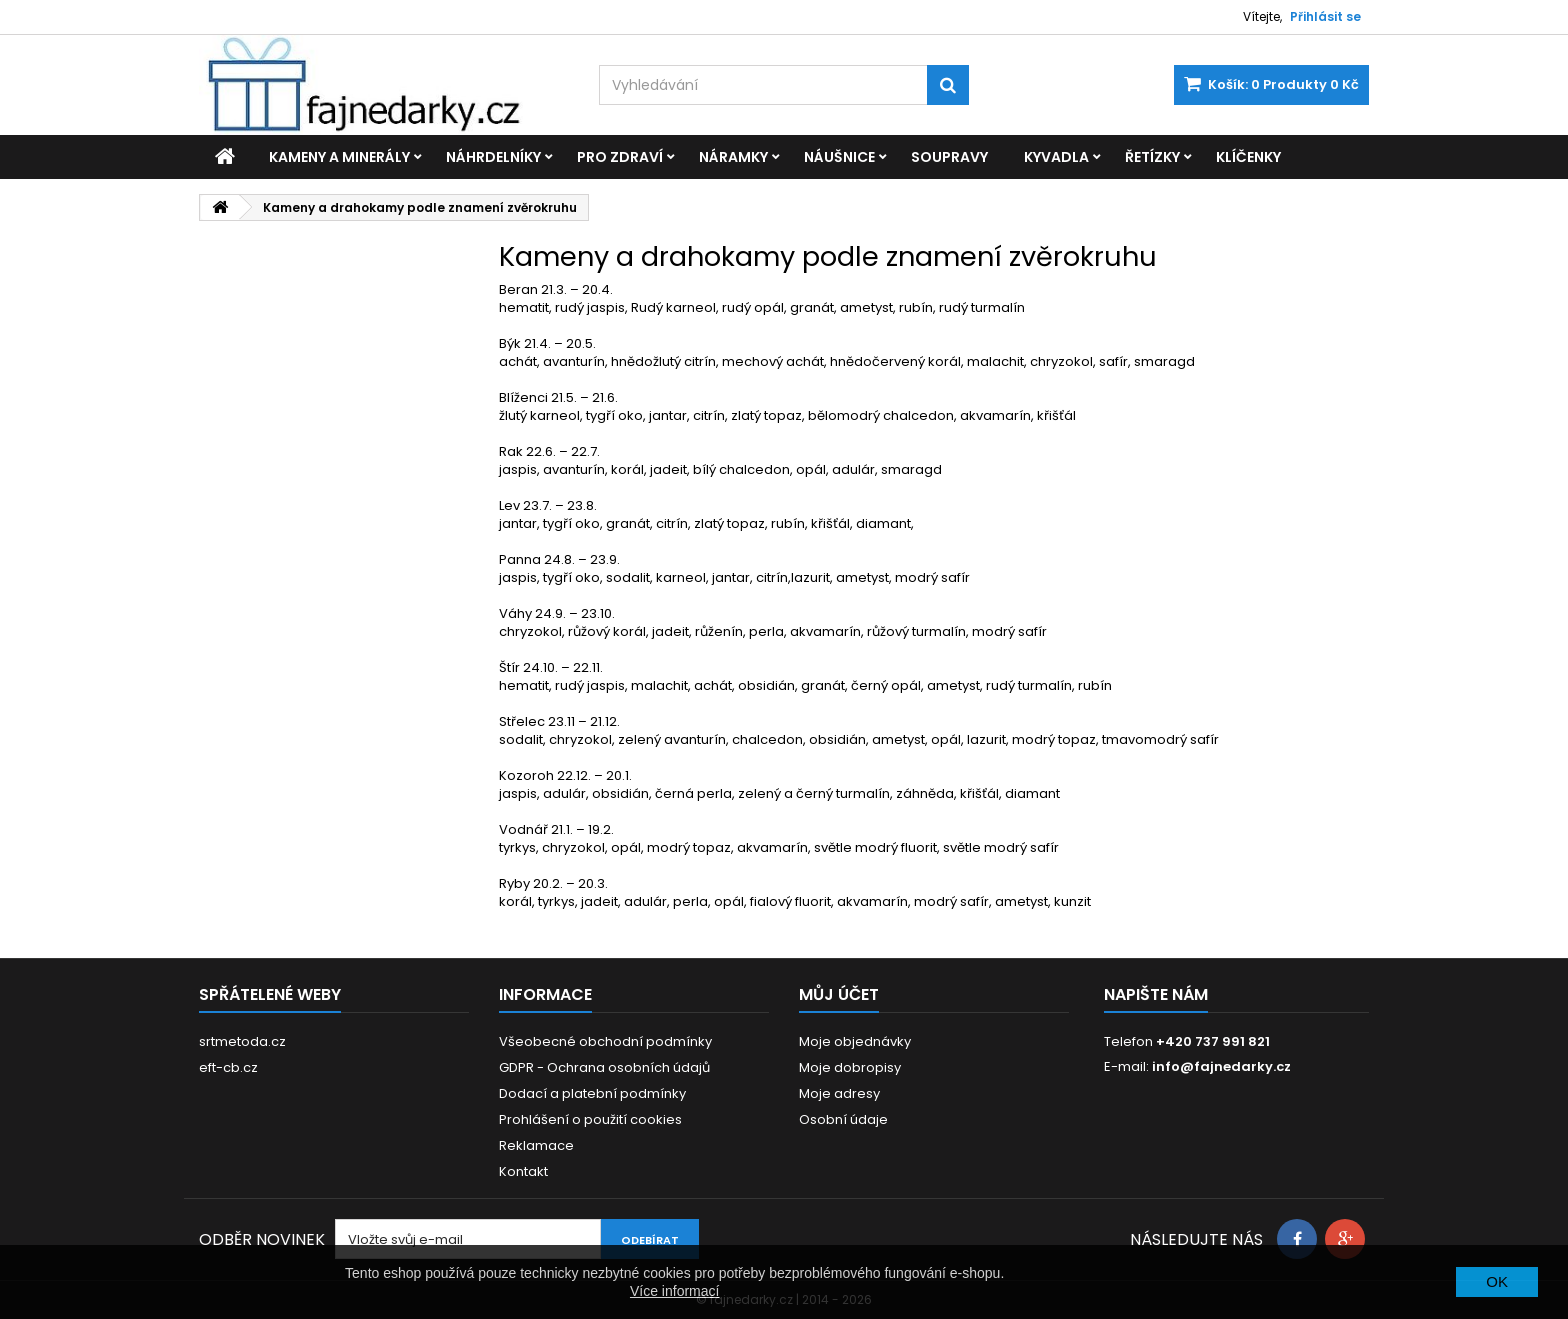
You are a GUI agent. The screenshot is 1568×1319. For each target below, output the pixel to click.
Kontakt (523, 1171)
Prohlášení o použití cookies (590, 1119)
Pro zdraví (620, 157)
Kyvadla (1056, 157)
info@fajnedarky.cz (1221, 1066)
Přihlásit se (1325, 16)
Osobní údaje (843, 1119)
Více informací (674, 1291)
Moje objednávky (855, 1041)
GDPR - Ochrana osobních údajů (604, 1067)
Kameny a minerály (339, 157)
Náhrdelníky (493, 157)
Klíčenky (1248, 157)
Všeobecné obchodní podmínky (605, 1041)
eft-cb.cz (228, 1067)
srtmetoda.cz (242, 1041)
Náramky (733, 157)
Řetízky (1152, 157)
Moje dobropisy (850, 1067)
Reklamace (536, 1145)
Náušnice (839, 157)
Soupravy (949, 157)
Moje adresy (839, 1093)
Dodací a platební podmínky (592, 1093)
